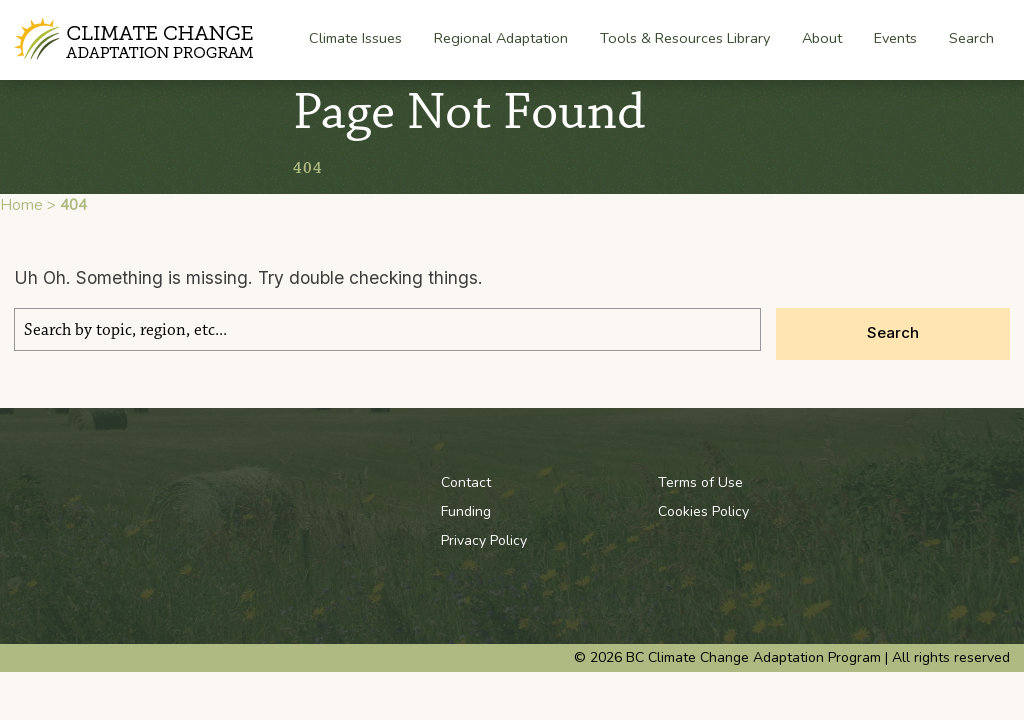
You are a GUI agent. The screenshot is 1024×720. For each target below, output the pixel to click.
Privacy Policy (484, 540)
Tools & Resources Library (685, 38)
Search (971, 38)
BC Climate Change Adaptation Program (136, 39)
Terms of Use (700, 482)
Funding (466, 511)
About (822, 39)
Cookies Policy (703, 511)
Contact (466, 482)
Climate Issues (355, 39)
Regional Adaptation (501, 39)
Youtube (899, 482)
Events (895, 38)
